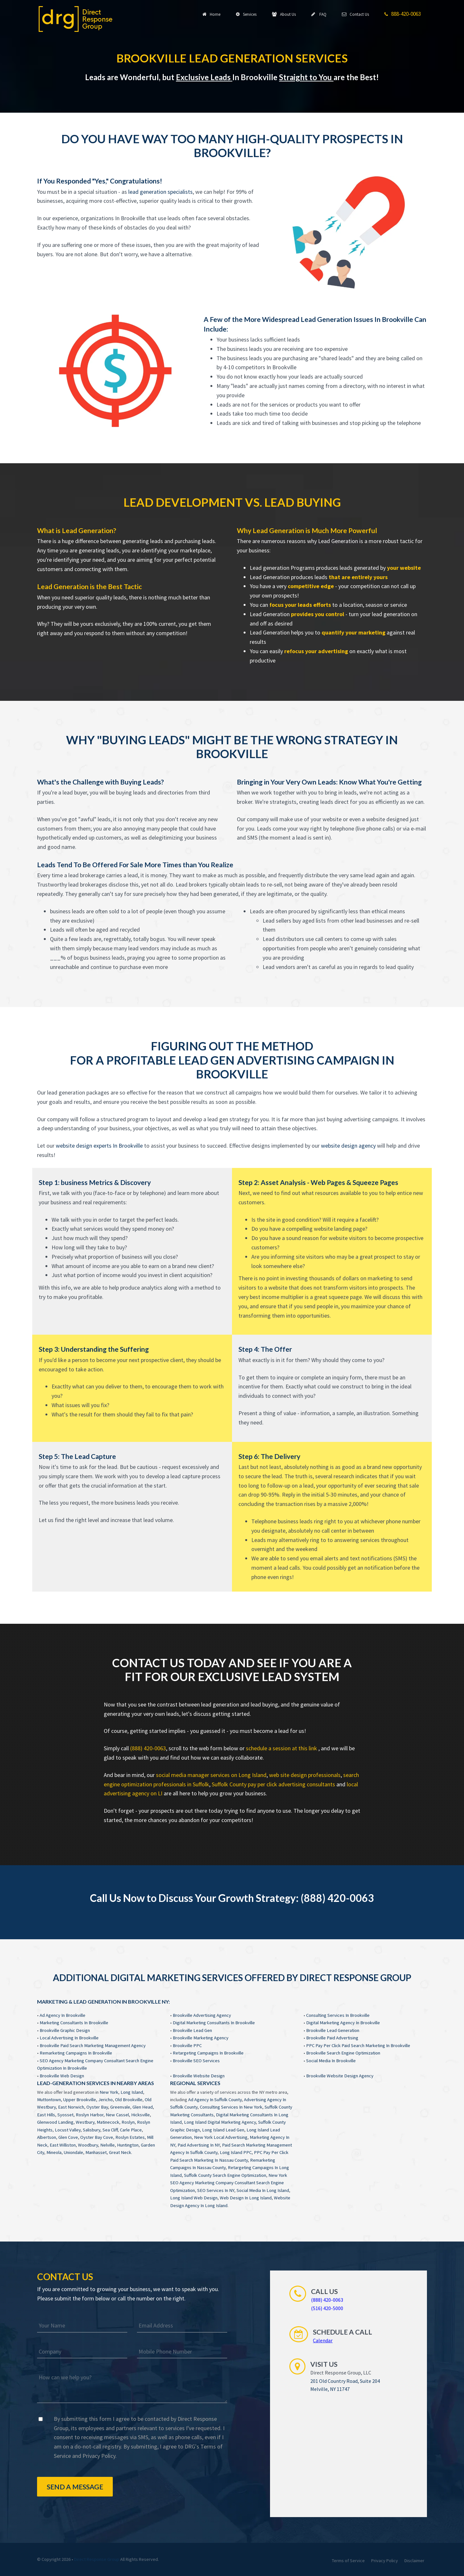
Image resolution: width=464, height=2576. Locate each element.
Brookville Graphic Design (65, 2030)
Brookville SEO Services (196, 2061)
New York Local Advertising (220, 2137)
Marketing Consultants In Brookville (74, 2023)
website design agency (348, 1145)
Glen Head (142, 2107)
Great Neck (120, 2152)
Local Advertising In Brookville (69, 2038)
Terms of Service (348, 2560)
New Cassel (117, 2115)
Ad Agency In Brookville (62, 2015)
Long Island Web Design (194, 2198)
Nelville (107, 2145)
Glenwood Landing (55, 2122)
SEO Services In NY (215, 2190)
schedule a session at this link (282, 1748)
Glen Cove (68, 2137)
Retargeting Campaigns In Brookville (208, 2053)
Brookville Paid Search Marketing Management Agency (93, 2045)
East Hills (46, 2115)
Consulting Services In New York (231, 2107)
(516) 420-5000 (327, 2308)
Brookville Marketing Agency (200, 2038)
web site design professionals (305, 1775)
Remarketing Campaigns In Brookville (76, 2053)
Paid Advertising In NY (199, 2145)
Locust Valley (68, 2130)
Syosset (65, 2115)
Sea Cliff (110, 2130)
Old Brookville (128, 2099)
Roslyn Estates (130, 2137)
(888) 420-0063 (148, 1748)
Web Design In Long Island (246, 2198)
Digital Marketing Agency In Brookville (343, 2023)
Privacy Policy (98, 2455)
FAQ (318, 14)
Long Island (132, 2092)
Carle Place (131, 2130)
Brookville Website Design (199, 2076)
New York (109, 2092)
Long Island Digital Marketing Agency (220, 2122)
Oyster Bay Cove (96, 2137)
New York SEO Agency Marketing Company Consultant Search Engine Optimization (228, 2182)
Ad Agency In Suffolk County (215, 2099)
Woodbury (88, 2145)
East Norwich (71, 2107)
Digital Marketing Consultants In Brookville (214, 2023)
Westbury (85, 2122)
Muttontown (49, 2099)
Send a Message (75, 2487)
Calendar (323, 2340)
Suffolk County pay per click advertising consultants (273, 1784)
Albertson (46, 2137)
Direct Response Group (96, 2559)
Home (211, 14)
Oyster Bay (97, 2107)
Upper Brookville (79, 2099)
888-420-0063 (402, 14)
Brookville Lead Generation (332, 2030)
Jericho (105, 2099)
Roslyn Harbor (89, 2115)
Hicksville (140, 2115)
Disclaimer (414, 2560)
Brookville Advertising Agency (202, 2015)
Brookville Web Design (62, 2076)
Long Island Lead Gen (223, 2130)
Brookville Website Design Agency (339, 2076)
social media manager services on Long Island (211, 1775)
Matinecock (108, 2122)
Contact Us (355, 14)
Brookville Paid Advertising (332, 2038)
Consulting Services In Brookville (338, 2015)
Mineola (54, 2152)
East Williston (63, 2145)
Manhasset (96, 2152)
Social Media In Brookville (331, 2061)
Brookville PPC (187, 2045)
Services (246, 14)
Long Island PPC (236, 2152)
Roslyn (128, 2122)
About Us (284, 14)
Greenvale (120, 2107)
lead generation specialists (160, 191)
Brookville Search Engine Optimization (343, 2053)
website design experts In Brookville (99, 1145)
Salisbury (91, 2130)
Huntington (128, 2145)
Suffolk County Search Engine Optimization (225, 2175)
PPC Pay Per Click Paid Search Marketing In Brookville (358, 2045)
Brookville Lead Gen (192, 2030)
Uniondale (73, 2152)
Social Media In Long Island (263, 2190)
